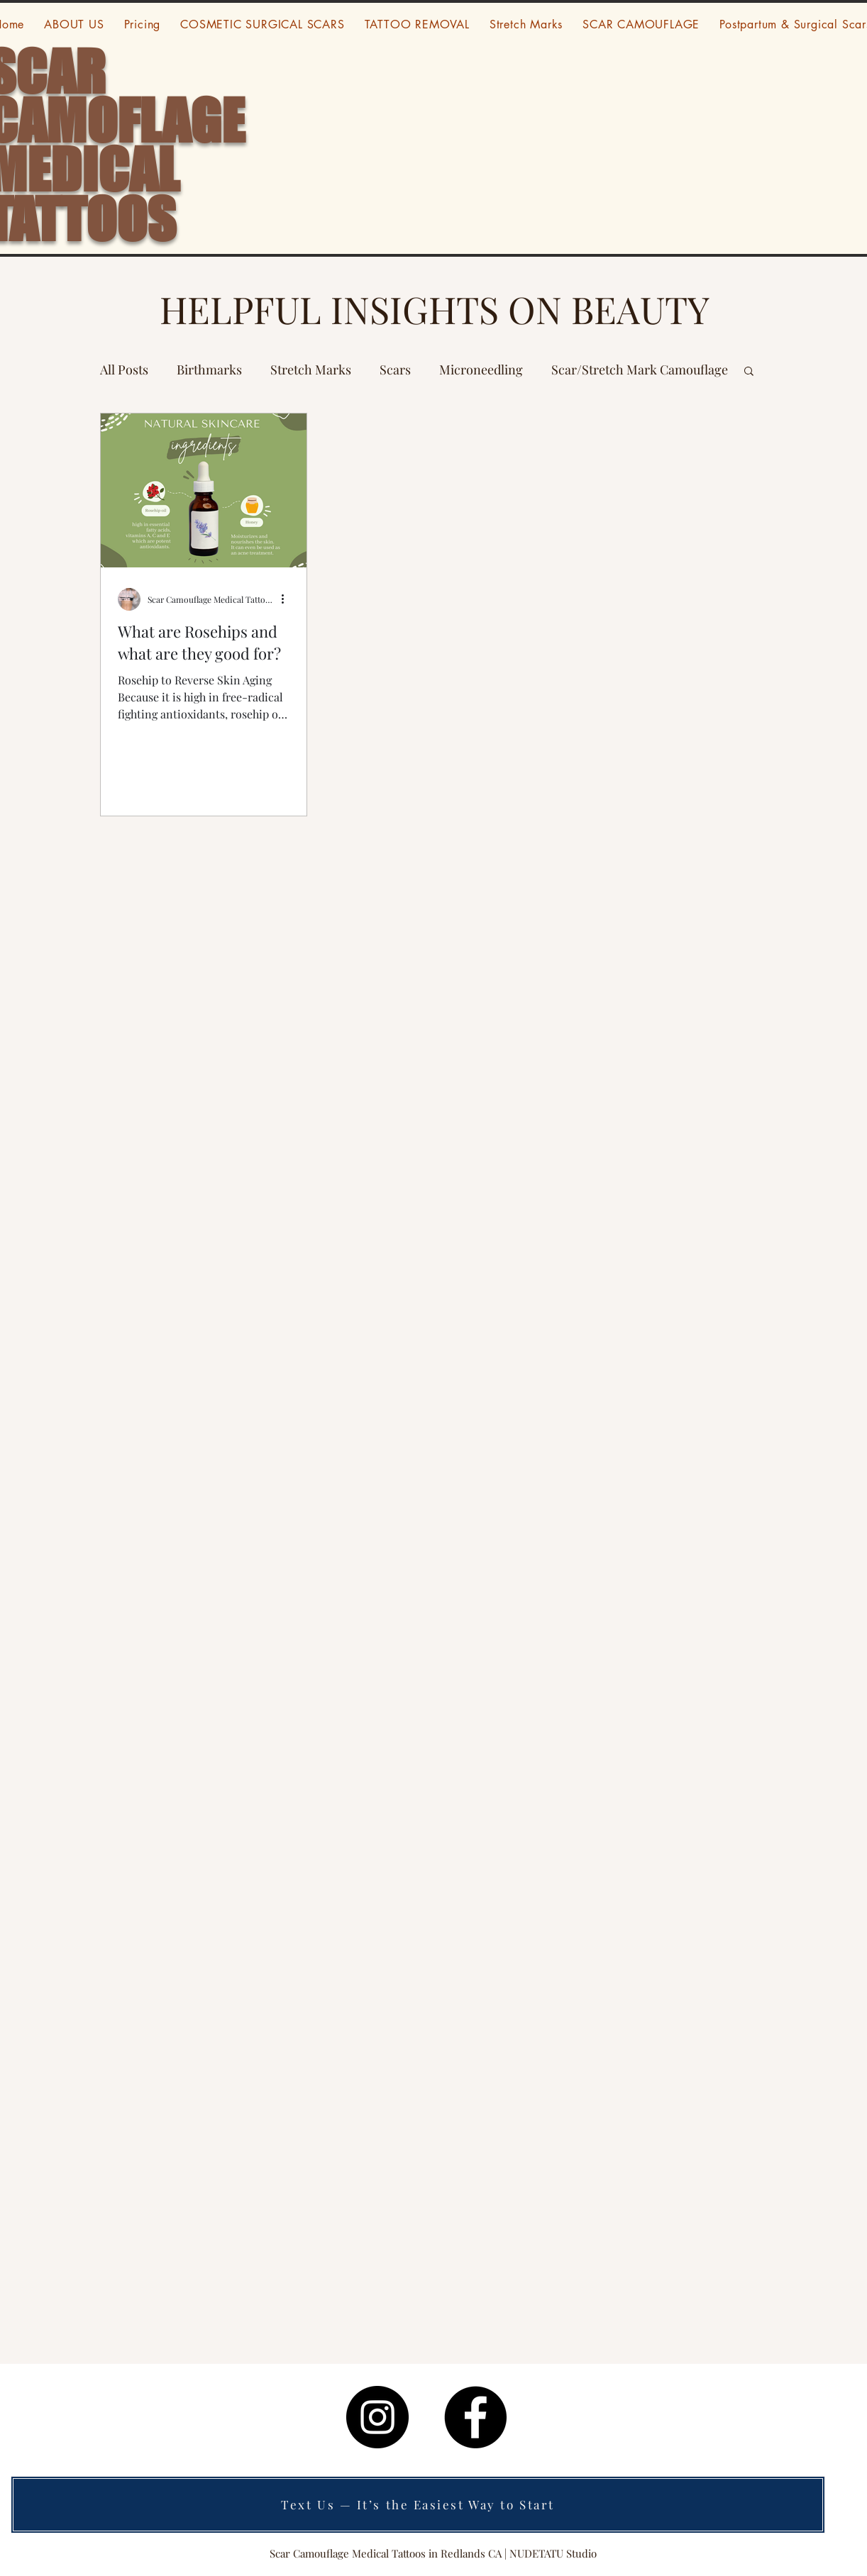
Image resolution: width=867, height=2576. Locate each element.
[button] (749, 372)
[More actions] (287, 599)
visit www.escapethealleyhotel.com (580, 2397)
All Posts (124, 369)
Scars (395, 369)
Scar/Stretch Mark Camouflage (639, 369)
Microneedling (481, 369)
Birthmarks (209, 369)
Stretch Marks (310, 369)
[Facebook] (475, 2417)
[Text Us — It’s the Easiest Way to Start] (418, 2504)
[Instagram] (377, 2417)
